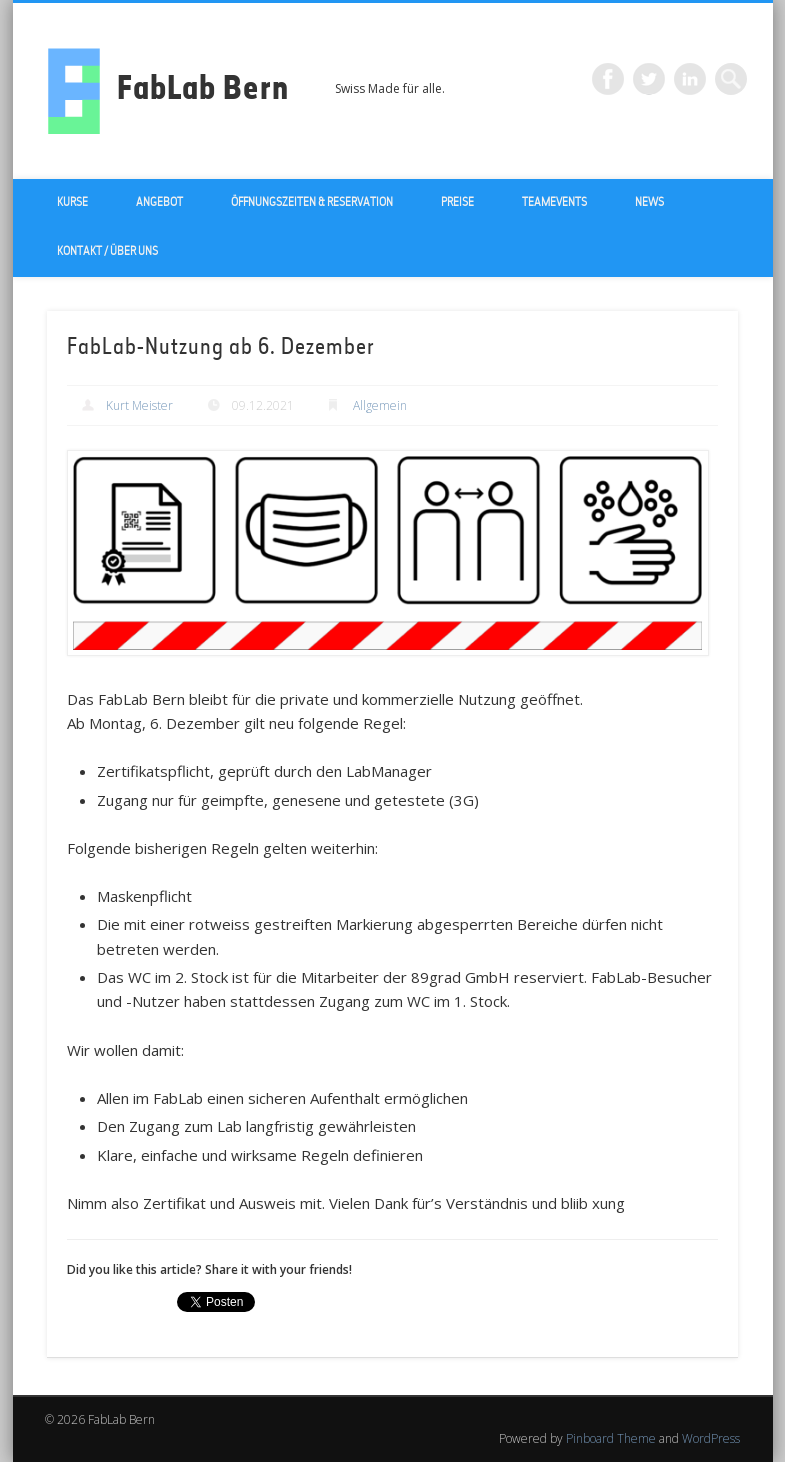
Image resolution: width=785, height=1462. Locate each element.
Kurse (72, 203)
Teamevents (554, 203)
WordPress (711, 1438)
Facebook (608, 79)
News (649, 203)
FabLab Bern (203, 91)
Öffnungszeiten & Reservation (312, 203)
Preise (457, 203)
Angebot (159, 203)
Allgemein (380, 405)
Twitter (649, 79)
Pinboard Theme (611, 1438)
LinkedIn (690, 79)
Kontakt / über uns (107, 252)
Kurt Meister (139, 405)
